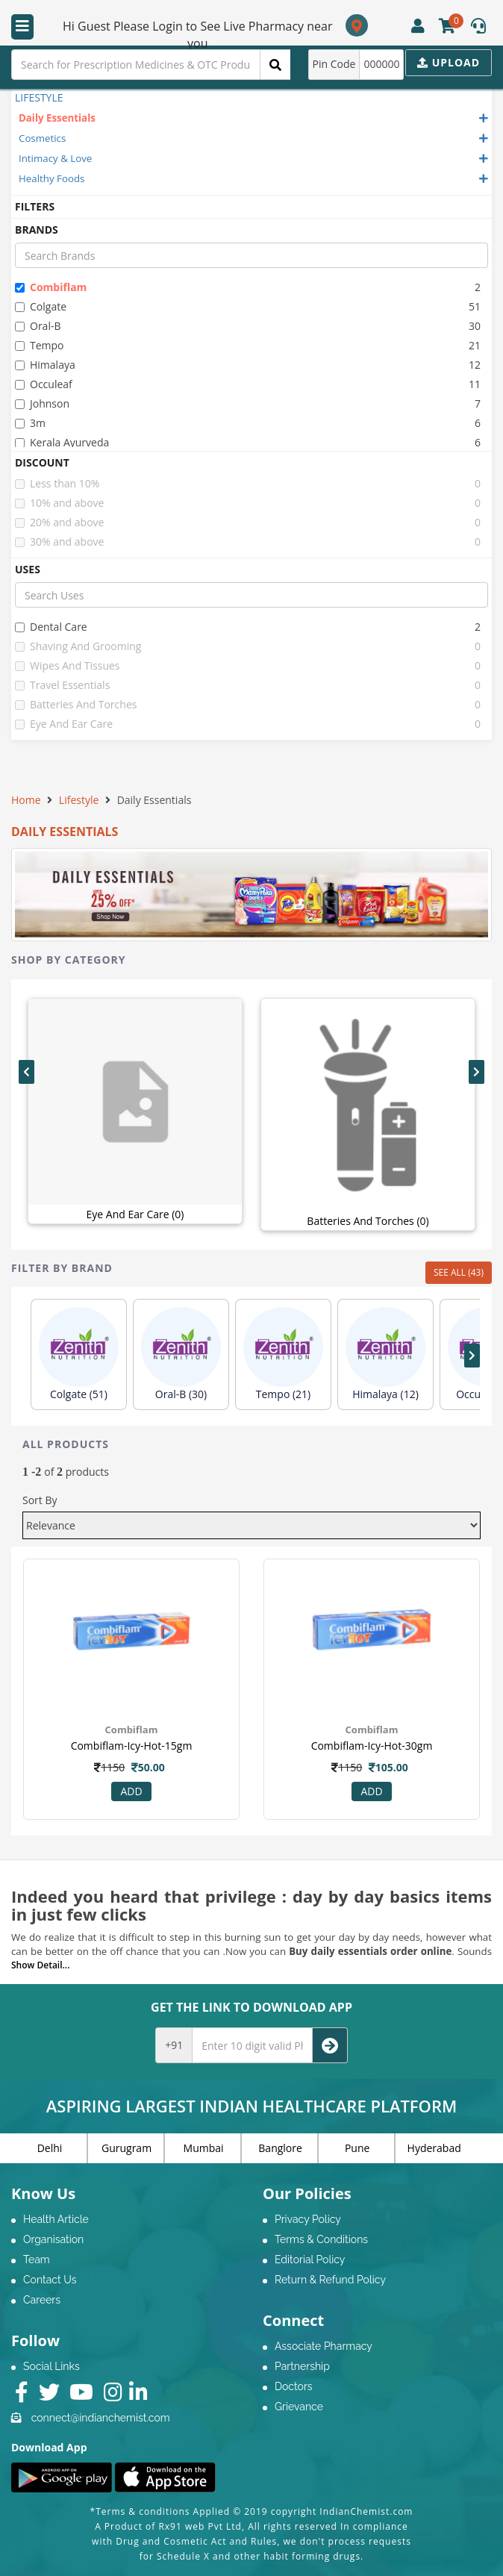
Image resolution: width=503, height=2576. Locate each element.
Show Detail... (40, 1965)
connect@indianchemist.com (100, 2418)
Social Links (51, 2366)
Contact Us (49, 2280)
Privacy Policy (308, 2219)
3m (30, 423)
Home (26, 800)
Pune (357, 2148)
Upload (448, 62)
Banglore (280, 2148)
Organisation (53, 2239)
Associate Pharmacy (323, 2346)
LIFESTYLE (39, 97)
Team (36, 2259)
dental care (51, 627)
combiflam (51, 287)
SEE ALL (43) (459, 1272)
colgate (40, 306)
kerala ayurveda (62, 442)
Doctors (294, 2386)
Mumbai (204, 2148)
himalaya (45, 365)
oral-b (37, 326)
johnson (42, 403)
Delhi (50, 2148)
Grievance (299, 2407)
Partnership (302, 2366)
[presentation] (26, 1072)
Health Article (56, 2219)
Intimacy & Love (55, 158)
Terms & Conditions (321, 2239)
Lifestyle (79, 800)
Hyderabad (434, 2148)
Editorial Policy (310, 2259)
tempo (39, 345)
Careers (41, 2300)
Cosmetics (42, 138)
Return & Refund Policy (330, 2280)
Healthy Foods (51, 178)
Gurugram (126, 2148)
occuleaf (43, 384)
